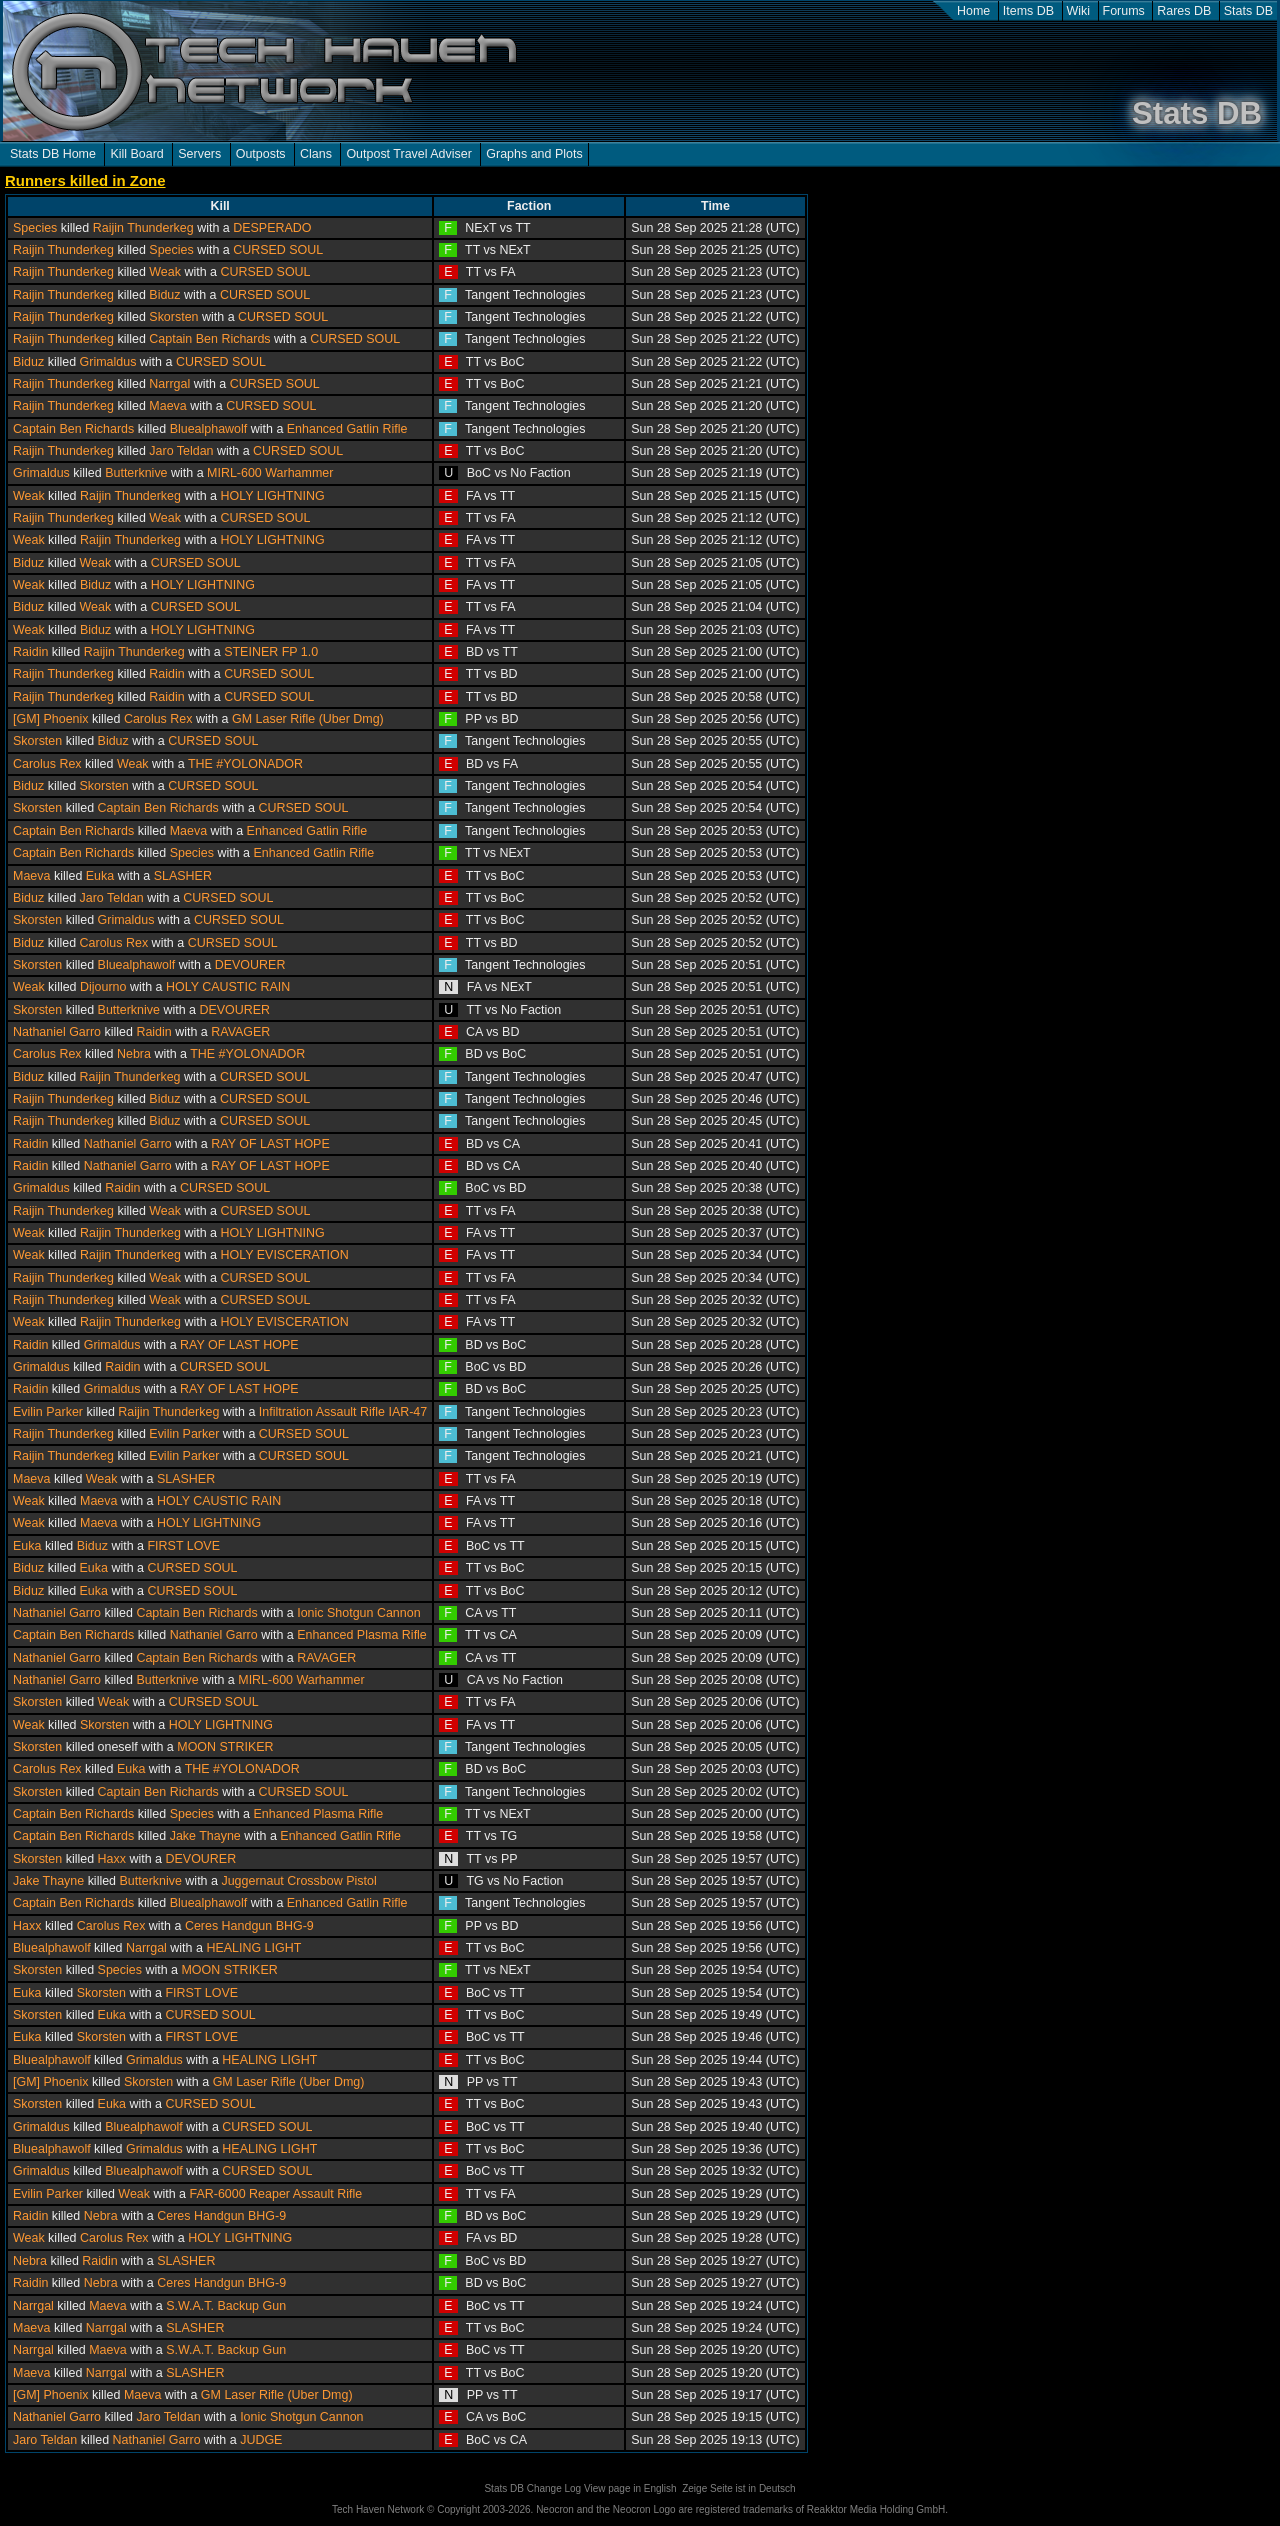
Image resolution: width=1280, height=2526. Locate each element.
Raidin (30, 652)
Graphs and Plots (534, 154)
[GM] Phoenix (51, 719)
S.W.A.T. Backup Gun (226, 2306)
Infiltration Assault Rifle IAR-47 (343, 1412)
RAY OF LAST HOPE (270, 1144)
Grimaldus (108, 362)
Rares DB (1184, 11)
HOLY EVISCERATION (284, 1255)
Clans (316, 154)
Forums (1124, 11)
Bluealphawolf (209, 429)
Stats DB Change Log (532, 2488)
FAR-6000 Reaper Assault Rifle (276, 2194)
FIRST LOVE (183, 1546)
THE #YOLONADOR (245, 764)
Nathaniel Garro (57, 1032)
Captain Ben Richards (209, 339)
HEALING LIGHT (253, 1948)
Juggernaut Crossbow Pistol (298, 1881)
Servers (199, 154)
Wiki (1079, 11)
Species (35, 228)
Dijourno (103, 987)
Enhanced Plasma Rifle (362, 1635)
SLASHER (183, 876)
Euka (100, 876)
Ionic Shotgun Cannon (358, 1613)
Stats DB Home (53, 154)
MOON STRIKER (225, 1747)
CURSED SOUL (278, 250)
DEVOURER (250, 965)
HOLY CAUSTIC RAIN (228, 987)
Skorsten (173, 317)
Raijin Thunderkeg (143, 228)
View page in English (630, 2488)
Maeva (167, 406)
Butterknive (136, 473)
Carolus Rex (158, 719)
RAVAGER (240, 1032)
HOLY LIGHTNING (272, 496)
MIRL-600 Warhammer (270, 473)
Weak (165, 272)
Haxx (112, 1859)
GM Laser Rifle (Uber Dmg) (308, 719)
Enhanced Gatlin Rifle (347, 429)
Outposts (261, 154)
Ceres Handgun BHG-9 (249, 1926)
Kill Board (136, 154)
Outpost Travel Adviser (408, 154)
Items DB (1028, 11)
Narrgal (169, 384)
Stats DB (1248, 11)
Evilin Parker (48, 1412)
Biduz (164, 295)
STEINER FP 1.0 (271, 652)
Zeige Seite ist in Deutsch (738, 2488)
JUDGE (261, 2440)
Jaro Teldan (181, 451)
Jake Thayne (205, 1836)
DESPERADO (272, 228)
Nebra (134, 1054)
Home (973, 11)
